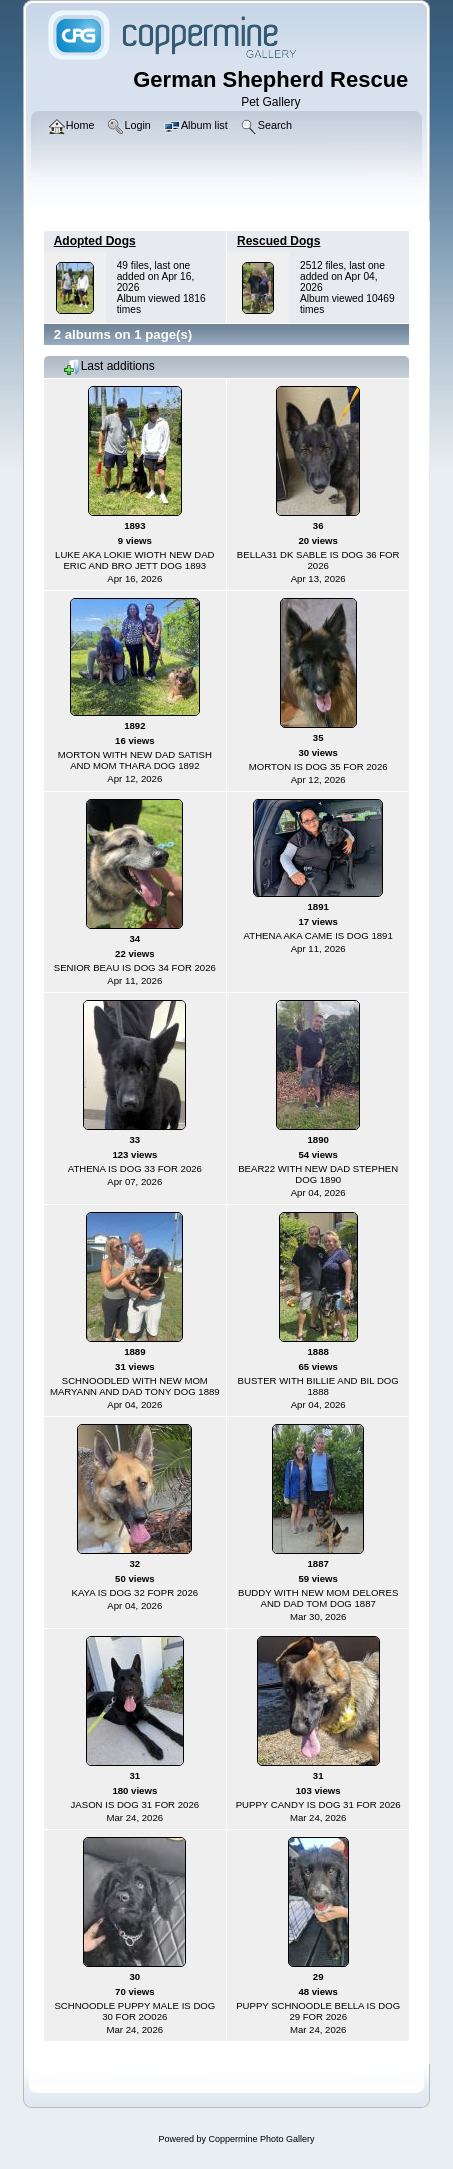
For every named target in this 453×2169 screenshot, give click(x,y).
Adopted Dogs (95, 241)
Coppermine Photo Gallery (261, 2139)
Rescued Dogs (278, 241)
